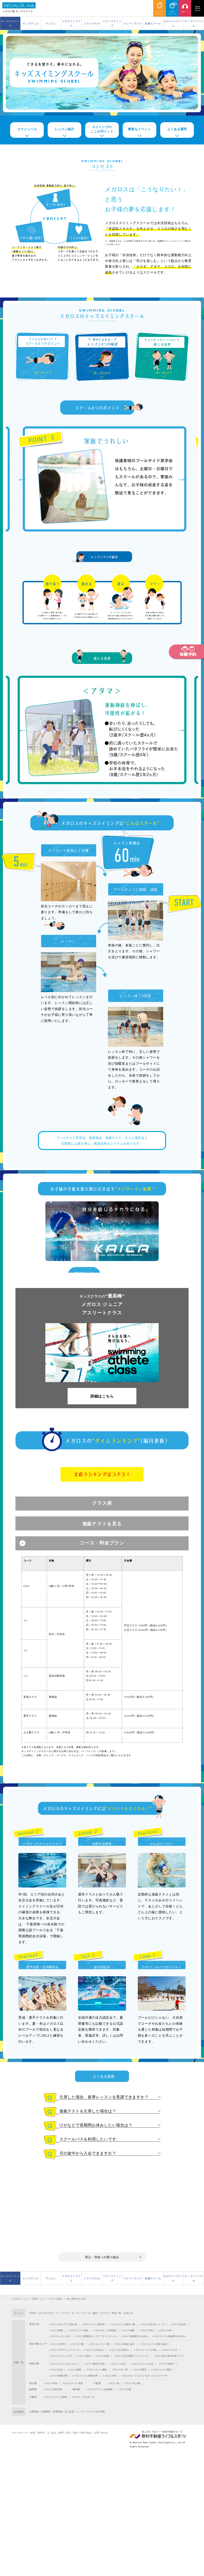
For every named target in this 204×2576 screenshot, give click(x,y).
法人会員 (69, 2411)
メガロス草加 (50, 2383)
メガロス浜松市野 (52, 2389)
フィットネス (62, 2313)
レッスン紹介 (64, 129)
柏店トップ (38, 2298)
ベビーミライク (132, 23)
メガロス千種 (124, 2389)
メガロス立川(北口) (94, 2350)
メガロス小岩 (164, 2330)
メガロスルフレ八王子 (60, 2356)
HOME (32, 2313)
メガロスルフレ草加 (72, 2383)
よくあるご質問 (55, 2432)
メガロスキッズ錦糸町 (104, 2330)
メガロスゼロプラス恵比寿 (63, 2324)
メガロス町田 (102, 2356)
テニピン (51, 23)
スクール (85, 2313)
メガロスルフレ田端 (77, 2330)
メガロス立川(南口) (118, 2350)
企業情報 (34, 2411)
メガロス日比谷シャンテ (152, 2324)
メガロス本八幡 (132, 2383)
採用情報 (57, 2411)
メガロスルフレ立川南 (145, 2350)
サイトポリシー (20, 2432)
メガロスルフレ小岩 (59, 2336)
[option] (102, 479)
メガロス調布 (84, 2356)
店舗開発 (45, 2411)
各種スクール (153, 23)
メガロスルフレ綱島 (96, 2369)
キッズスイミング (10, 23)
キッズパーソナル (193, 23)
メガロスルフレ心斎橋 (55, 2397)
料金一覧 (116, 2313)
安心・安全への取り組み (79, 2432)
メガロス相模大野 (58, 2375)
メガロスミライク (71, 23)
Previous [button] (22, 479)
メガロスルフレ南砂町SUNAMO (168, 2336)
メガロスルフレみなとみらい (64, 2363)
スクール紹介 (55, 2298)
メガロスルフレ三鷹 (98, 2344)
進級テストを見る (102, 1523)
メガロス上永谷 (117, 2363)
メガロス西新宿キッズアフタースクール (95, 2336)
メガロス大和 (109, 2375)
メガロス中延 (146, 2330)
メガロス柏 (113, 2383)
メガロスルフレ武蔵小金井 (153, 2344)
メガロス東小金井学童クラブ (168, 2356)
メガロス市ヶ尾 (119, 2369)
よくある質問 (177, 129)
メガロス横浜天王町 (94, 2363)
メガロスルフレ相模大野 (85, 2375)
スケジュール (27, 129)
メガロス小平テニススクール (64, 2350)
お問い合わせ (101, 2432)
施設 (95, 2313)
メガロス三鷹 (77, 2344)
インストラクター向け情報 (91, 2411)
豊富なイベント (139, 129)
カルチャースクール (173, 23)
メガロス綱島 (74, 2369)
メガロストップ (20, 2298)
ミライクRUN (92, 23)
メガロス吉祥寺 (57, 2344)
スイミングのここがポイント (101, 129)
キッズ (75, 2313)
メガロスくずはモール (83, 2397)
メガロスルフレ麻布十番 (122, 2324)
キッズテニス (31, 23)
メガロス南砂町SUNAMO (134, 2336)
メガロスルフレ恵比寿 (93, 2324)
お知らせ (128, 2313)
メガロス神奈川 (166, 2363)
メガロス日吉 (56, 2369)
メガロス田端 (56, 2330)
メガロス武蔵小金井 (124, 2344)
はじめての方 (46, 2313)
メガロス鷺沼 (139, 2369)
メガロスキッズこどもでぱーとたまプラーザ (144, 2375)
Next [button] (181, 479)
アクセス (104, 2313)
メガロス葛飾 (128, 2330)
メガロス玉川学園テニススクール (131, 2356)
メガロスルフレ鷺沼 (161, 2369)
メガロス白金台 (178, 2324)
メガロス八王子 (169, 2350)
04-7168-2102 (88, 1751)
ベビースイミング (112, 23)
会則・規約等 (37, 2432)
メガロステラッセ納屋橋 (100, 2389)
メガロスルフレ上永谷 (141, 2363)
